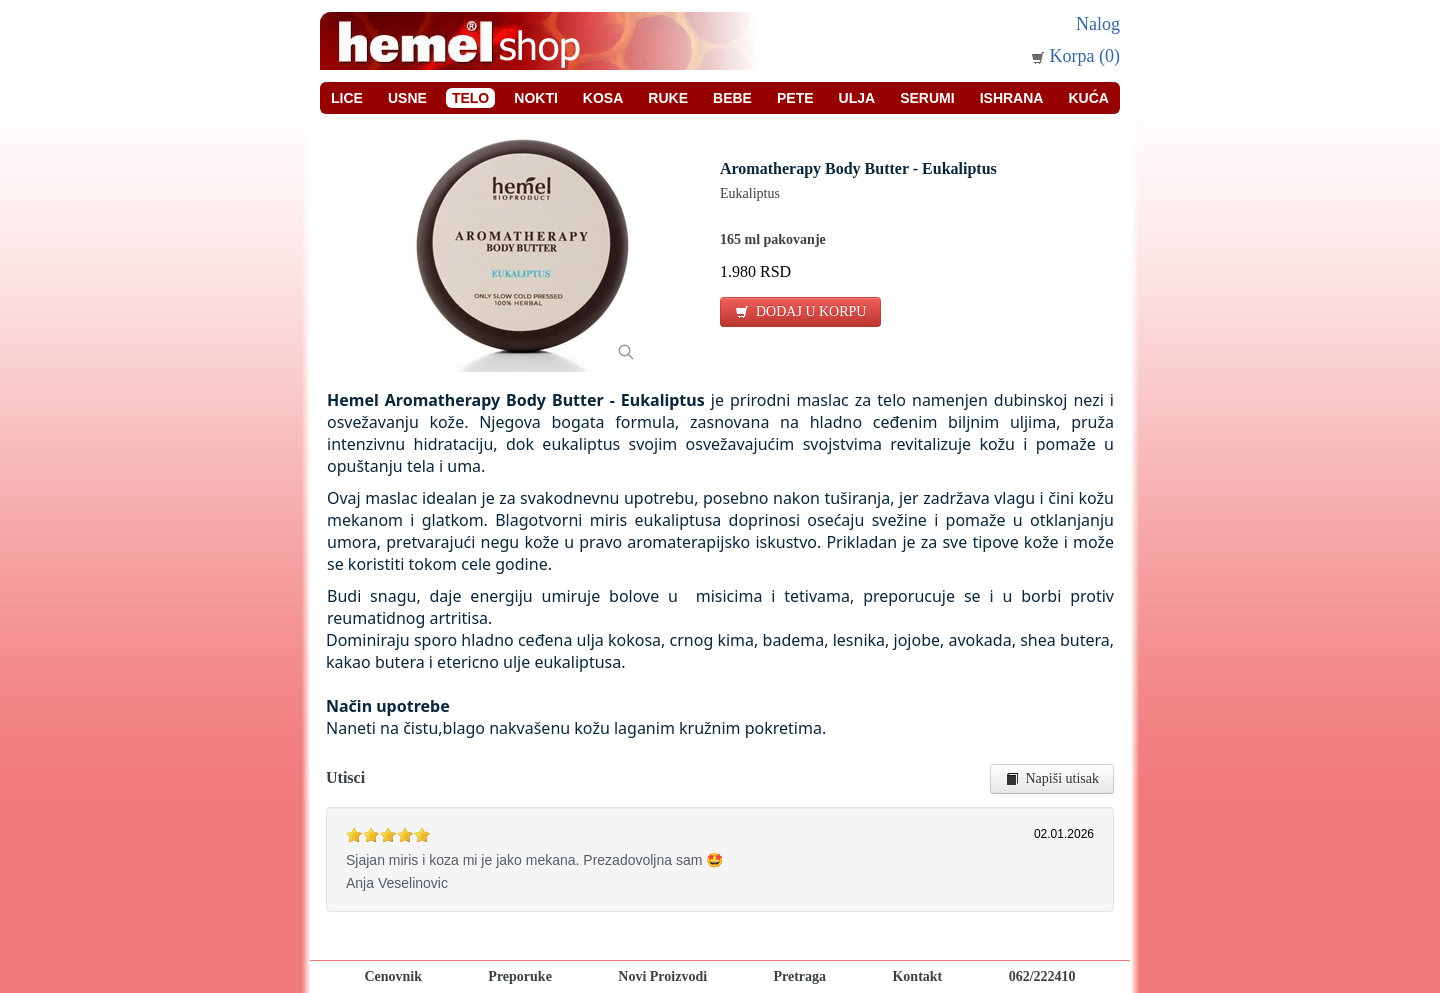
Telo (470, 98)
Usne (407, 98)
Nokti (536, 98)
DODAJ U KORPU (800, 311)
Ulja (857, 98)
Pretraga (799, 976)
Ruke (668, 98)
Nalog (1098, 24)
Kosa (603, 98)
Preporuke (520, 976)
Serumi (927, 98)
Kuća (1088, 98)
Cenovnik (393, 976)
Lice (347, 98)
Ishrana (1012, 98)
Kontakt (917, 976)
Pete (795, 98)
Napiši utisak (1052, 778)
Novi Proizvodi (662, 976)
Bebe (732, 98)
